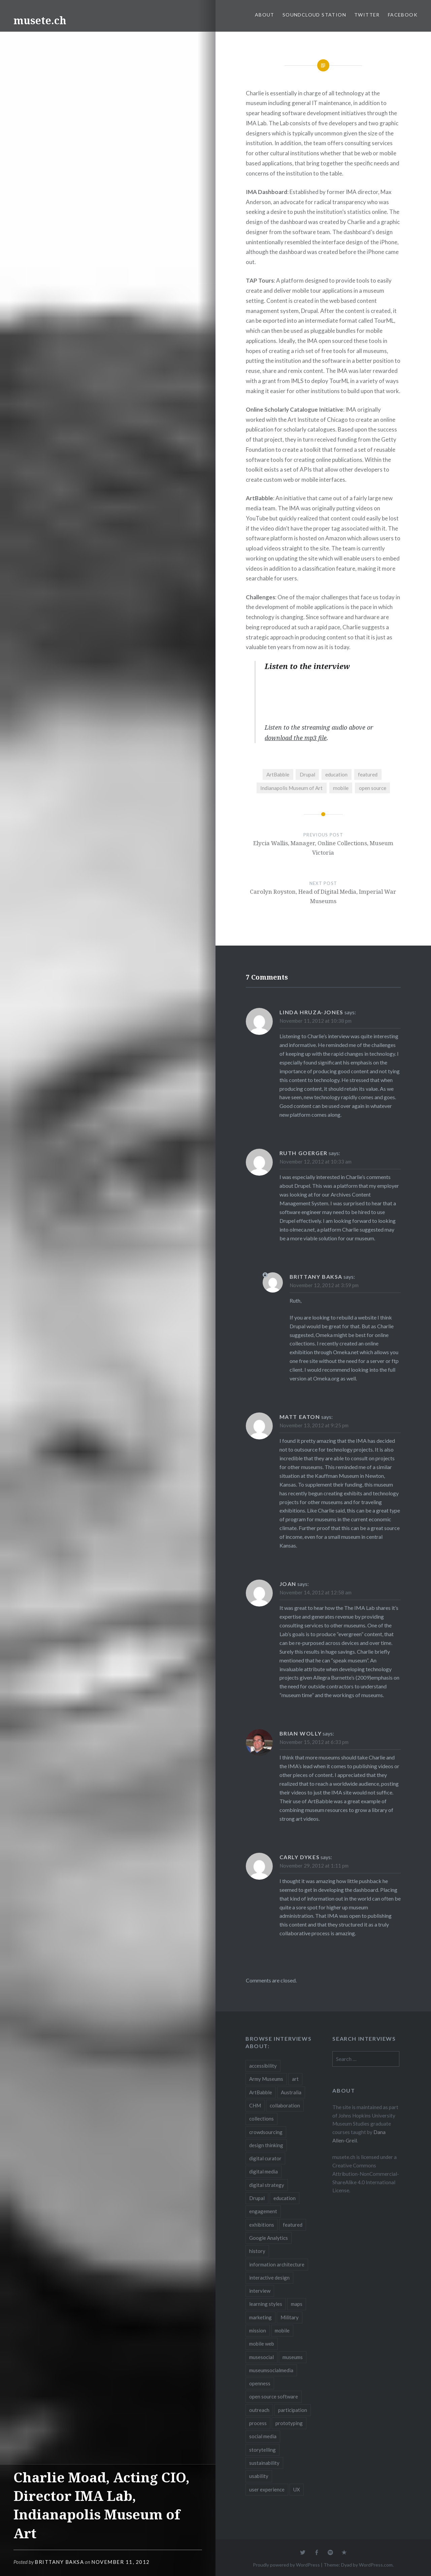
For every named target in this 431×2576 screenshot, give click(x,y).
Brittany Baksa (59, 2562)
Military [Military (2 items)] (289, 2317)
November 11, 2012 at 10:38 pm (315, 1021)
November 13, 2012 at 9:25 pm (314, 1425)
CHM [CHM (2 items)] (255, 2105)
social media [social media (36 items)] (262, 2436)
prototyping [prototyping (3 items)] (289, 2423)
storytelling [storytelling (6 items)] (262, 2450)
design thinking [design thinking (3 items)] (266, 2145)
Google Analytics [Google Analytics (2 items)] (268, 2238)
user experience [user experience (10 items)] (267, 2489)
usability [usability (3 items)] (258, 2476)
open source (372, 788)
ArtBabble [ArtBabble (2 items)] (260, 2092)
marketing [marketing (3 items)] (260, 2317)
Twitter (367, 15)
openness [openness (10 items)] (259, 2383)
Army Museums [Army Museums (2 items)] (266, 2079)
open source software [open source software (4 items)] (273, 2396)
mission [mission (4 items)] (257, 2330)
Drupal (307, 774)
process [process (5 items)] (258, 2423)
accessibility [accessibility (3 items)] (263, 2066)
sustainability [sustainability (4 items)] (264, 2463)
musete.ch (39, 20)
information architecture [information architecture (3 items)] (276, 2264)
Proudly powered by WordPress (286, 2565)
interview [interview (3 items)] (259, 2291)
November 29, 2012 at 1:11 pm (314, 1866)
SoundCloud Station (314, 15)
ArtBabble (277, 774)
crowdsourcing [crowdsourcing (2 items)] (266, 2132)
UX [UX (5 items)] (296, 2489)
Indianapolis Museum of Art (291, 788)
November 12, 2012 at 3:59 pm (324, 1285)
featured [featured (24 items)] (292, 2225)
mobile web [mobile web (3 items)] (261, 2344)
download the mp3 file (296, 738)
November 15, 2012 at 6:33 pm (314, 1742)
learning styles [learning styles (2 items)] (265, 2304)
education (336, 774)
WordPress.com (376, 2565)
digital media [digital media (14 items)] (263, 2171)
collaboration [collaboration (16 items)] (285, 2105)
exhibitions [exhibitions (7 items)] (261, 2225)
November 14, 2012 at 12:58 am (315, 1592)
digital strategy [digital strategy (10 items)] (266, 2185)
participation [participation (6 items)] (292, 2410)
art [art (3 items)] (295, 2079)
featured (367, 774)
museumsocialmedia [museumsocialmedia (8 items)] (271, 2370)
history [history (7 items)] (257, 2251)
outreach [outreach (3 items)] (259, 2410)
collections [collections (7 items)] (261, 2119)
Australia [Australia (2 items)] (291, 2092)
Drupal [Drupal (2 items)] (257, 2198)
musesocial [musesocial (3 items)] (261, 2357)
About (264, 15)
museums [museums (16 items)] (293, 2357)
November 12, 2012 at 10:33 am (315, 1161)
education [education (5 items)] (284, 2198)
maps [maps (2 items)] (296, 2304)
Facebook (403, 15)
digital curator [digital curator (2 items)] (265, 2158)
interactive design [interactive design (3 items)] (269, 2278)
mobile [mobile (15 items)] (282, 2330)
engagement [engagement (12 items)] (263, 2211)
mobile (341, 788)
